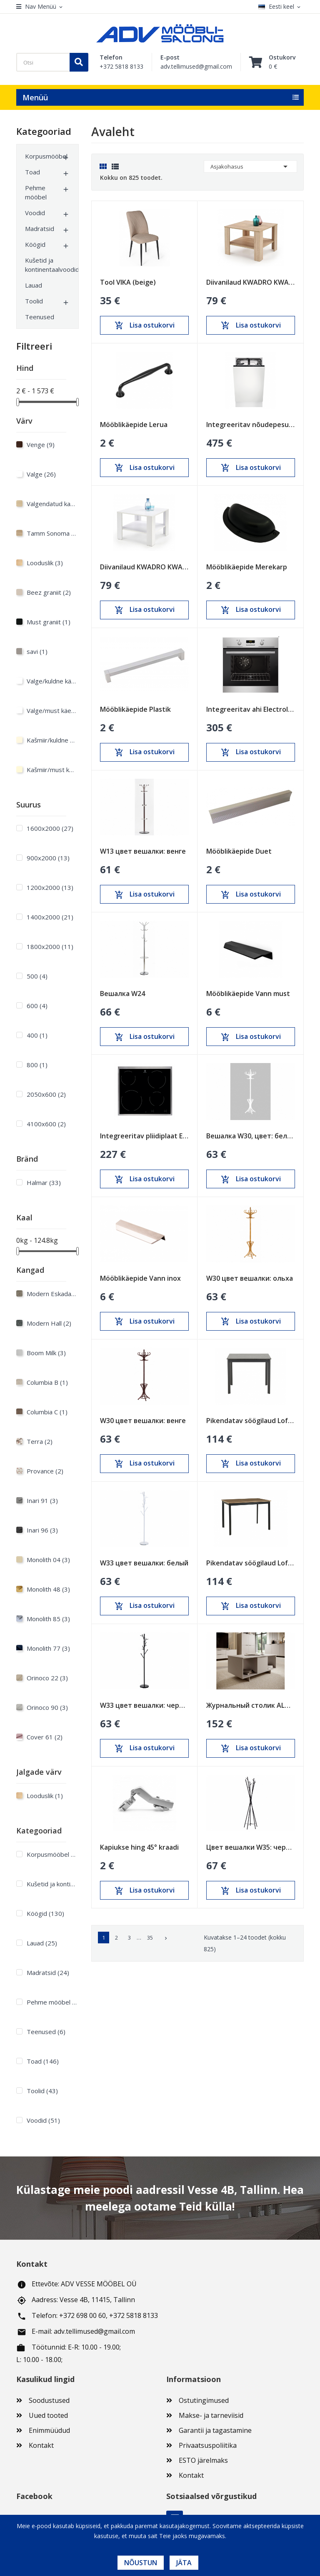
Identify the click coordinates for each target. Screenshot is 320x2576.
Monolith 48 (48, 1589)
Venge (41, 444)
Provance (45, 1471)
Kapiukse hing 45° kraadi (139, 1847)
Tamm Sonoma (52, 533)
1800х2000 (50, 946)
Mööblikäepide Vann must (248, 993)
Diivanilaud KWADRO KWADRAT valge (144, 566)
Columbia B (47, 1382)
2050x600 (46, 1094)
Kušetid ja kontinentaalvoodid (43, 264)
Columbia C (47, 1412)
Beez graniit (49, 592)
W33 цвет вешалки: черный (144, 1705)
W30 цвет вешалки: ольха (249, 1278)
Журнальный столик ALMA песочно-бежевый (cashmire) (250, 1705)
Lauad (33, 285)
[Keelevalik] (281, 7)
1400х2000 (50, 917)
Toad (32, 172)
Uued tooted (48, 2415)
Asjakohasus (250, 166)
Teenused (39, 317)
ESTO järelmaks (203, 2460)
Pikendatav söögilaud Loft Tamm (250, 1562)
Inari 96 (42, 1530)
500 (37, 976)
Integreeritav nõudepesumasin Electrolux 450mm (250, 424)
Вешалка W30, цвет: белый (250, 1135)
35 (150, 1937)
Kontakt (41, 2445)
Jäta (184, 2562)
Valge (41, 474)
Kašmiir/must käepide (52, 769)
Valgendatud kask (52, 503)
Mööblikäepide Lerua (134, 424)
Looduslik (45, 563)
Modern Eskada (52, 1293)
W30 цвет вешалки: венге (143, 1420)
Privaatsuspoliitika (208, 2445)
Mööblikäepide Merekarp (246, 566)
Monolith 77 (48, 1648)
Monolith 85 (48, 1619)
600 (37, 1005)
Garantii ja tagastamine (215, 2430)
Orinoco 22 (47, 1678)
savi (37, 651)
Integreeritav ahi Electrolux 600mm (250, 709)
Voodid (35, 213)
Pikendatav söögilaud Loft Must (250, 1420)
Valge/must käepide (52, 710)
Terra (39, 1441)
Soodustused (49, 2400)
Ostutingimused (204, 2400)
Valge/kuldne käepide (52, 681)
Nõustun (140, 2562)
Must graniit (48, 622)
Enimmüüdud (49, 2430)
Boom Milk (46, 1353)
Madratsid (39, 228)
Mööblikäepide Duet (239, 851)
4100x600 (46, 1124)
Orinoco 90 (47, 1707)
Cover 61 (44, 1737)
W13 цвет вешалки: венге (143, 851)
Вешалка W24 (122, 993)
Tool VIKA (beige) (128, 282)
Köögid (35, 244)
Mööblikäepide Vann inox (140, 1278)
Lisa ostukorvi (145, 325)
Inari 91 (42, 1500)
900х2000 (48, 858)
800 (37, 1065)
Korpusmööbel (43, 156)
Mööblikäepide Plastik (135, 709)
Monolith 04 (48, 1559)
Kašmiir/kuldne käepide (52, 740)
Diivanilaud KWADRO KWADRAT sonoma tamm (250, 282)
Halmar (44, 1182)
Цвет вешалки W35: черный (250, 1847)
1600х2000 (50, 828)
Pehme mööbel (36, 192)
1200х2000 (50, 887)
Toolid (34, 301)
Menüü (35, 97)
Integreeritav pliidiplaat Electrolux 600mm (144, 1135)
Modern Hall (49, 1323)
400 (37, 1035)
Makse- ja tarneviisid (211, 2415)
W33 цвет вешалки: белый (144, 1562)
